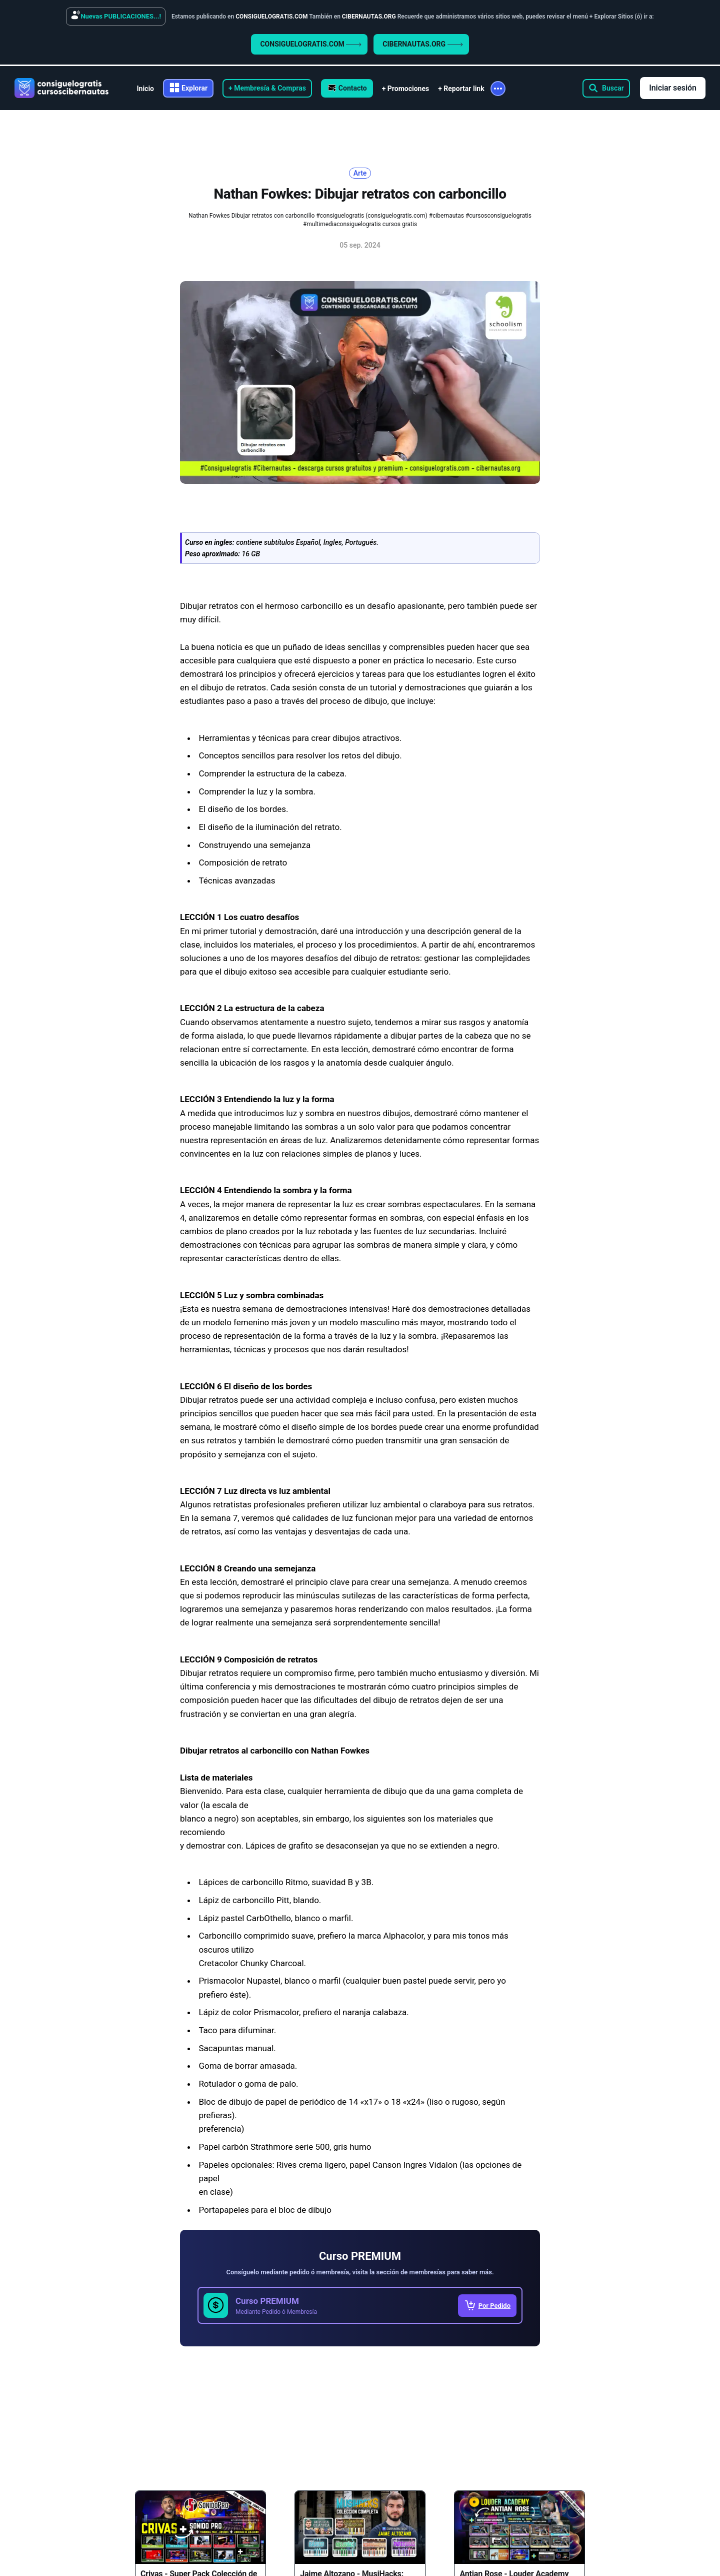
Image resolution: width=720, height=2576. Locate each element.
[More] (498, 88)
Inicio (145, 89)
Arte (360, 173)
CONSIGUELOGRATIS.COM (311, 44)
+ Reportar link (461, 89)
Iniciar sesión (672, 88)
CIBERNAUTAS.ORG (422, 44)
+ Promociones (405, 89)
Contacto (352, 88)
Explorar (195, 88)
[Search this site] (606, 88)
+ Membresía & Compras (267, 88)
